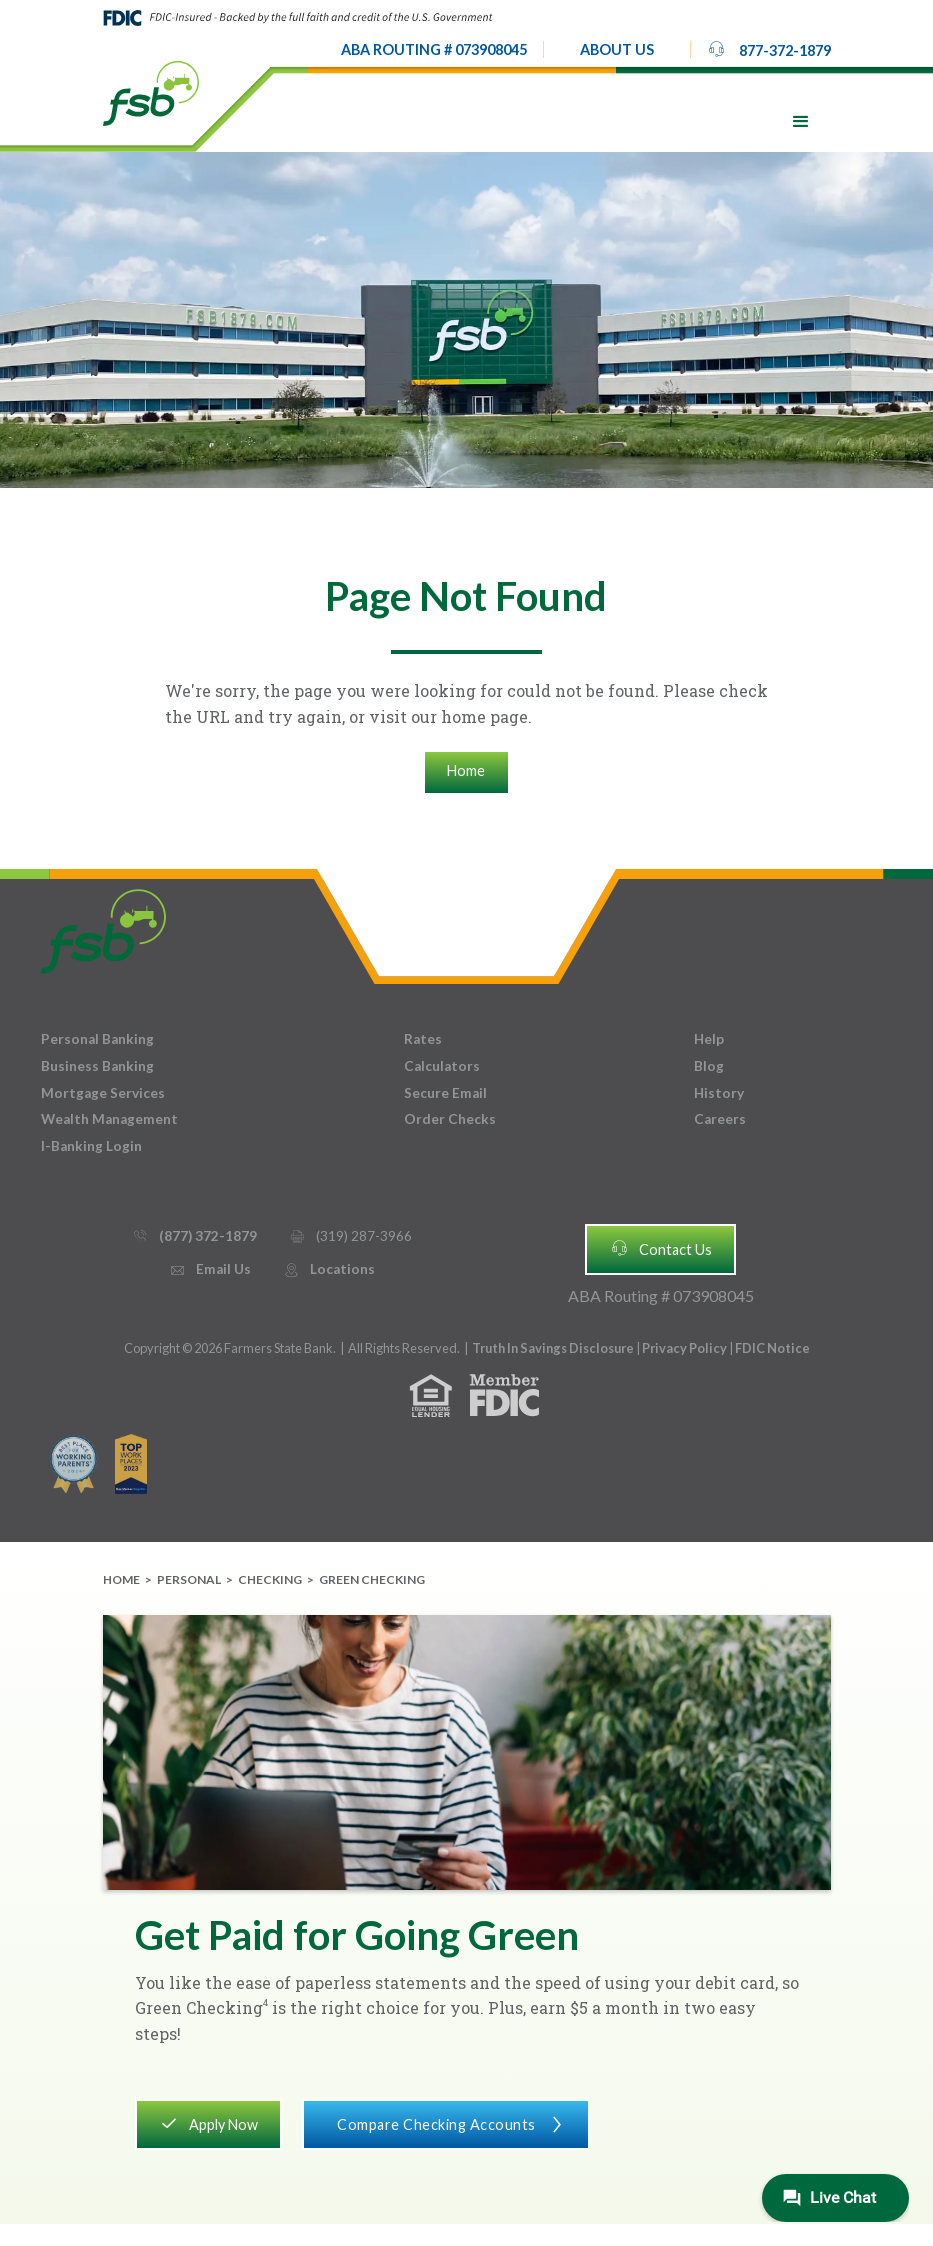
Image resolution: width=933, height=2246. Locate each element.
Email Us (210, 1269)
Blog (709, 1066)
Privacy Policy (685, 1348)
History (719, 1093)
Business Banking (97, 1066)
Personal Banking (97, 1039)
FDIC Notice (772, 1348)
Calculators (442, 1066)
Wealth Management (109, 1119)
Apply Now (208, 2123)
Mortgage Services (103, 1093)
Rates (423, 1039)
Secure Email (445, 1093)
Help (709, 1039)
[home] (151, 92)
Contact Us (661, 1248)
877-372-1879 (769, 49)
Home (466, 770)
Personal (189, 1579)
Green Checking (372, 1579)
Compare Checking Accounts (446, 2123)
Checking (270, 1579)
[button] (617, 50)
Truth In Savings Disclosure (553, 1348)
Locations (329, 1269)
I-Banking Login (91, 1146)
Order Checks (450, 1119)
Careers (720, 1119)
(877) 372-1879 (194, 1236)
